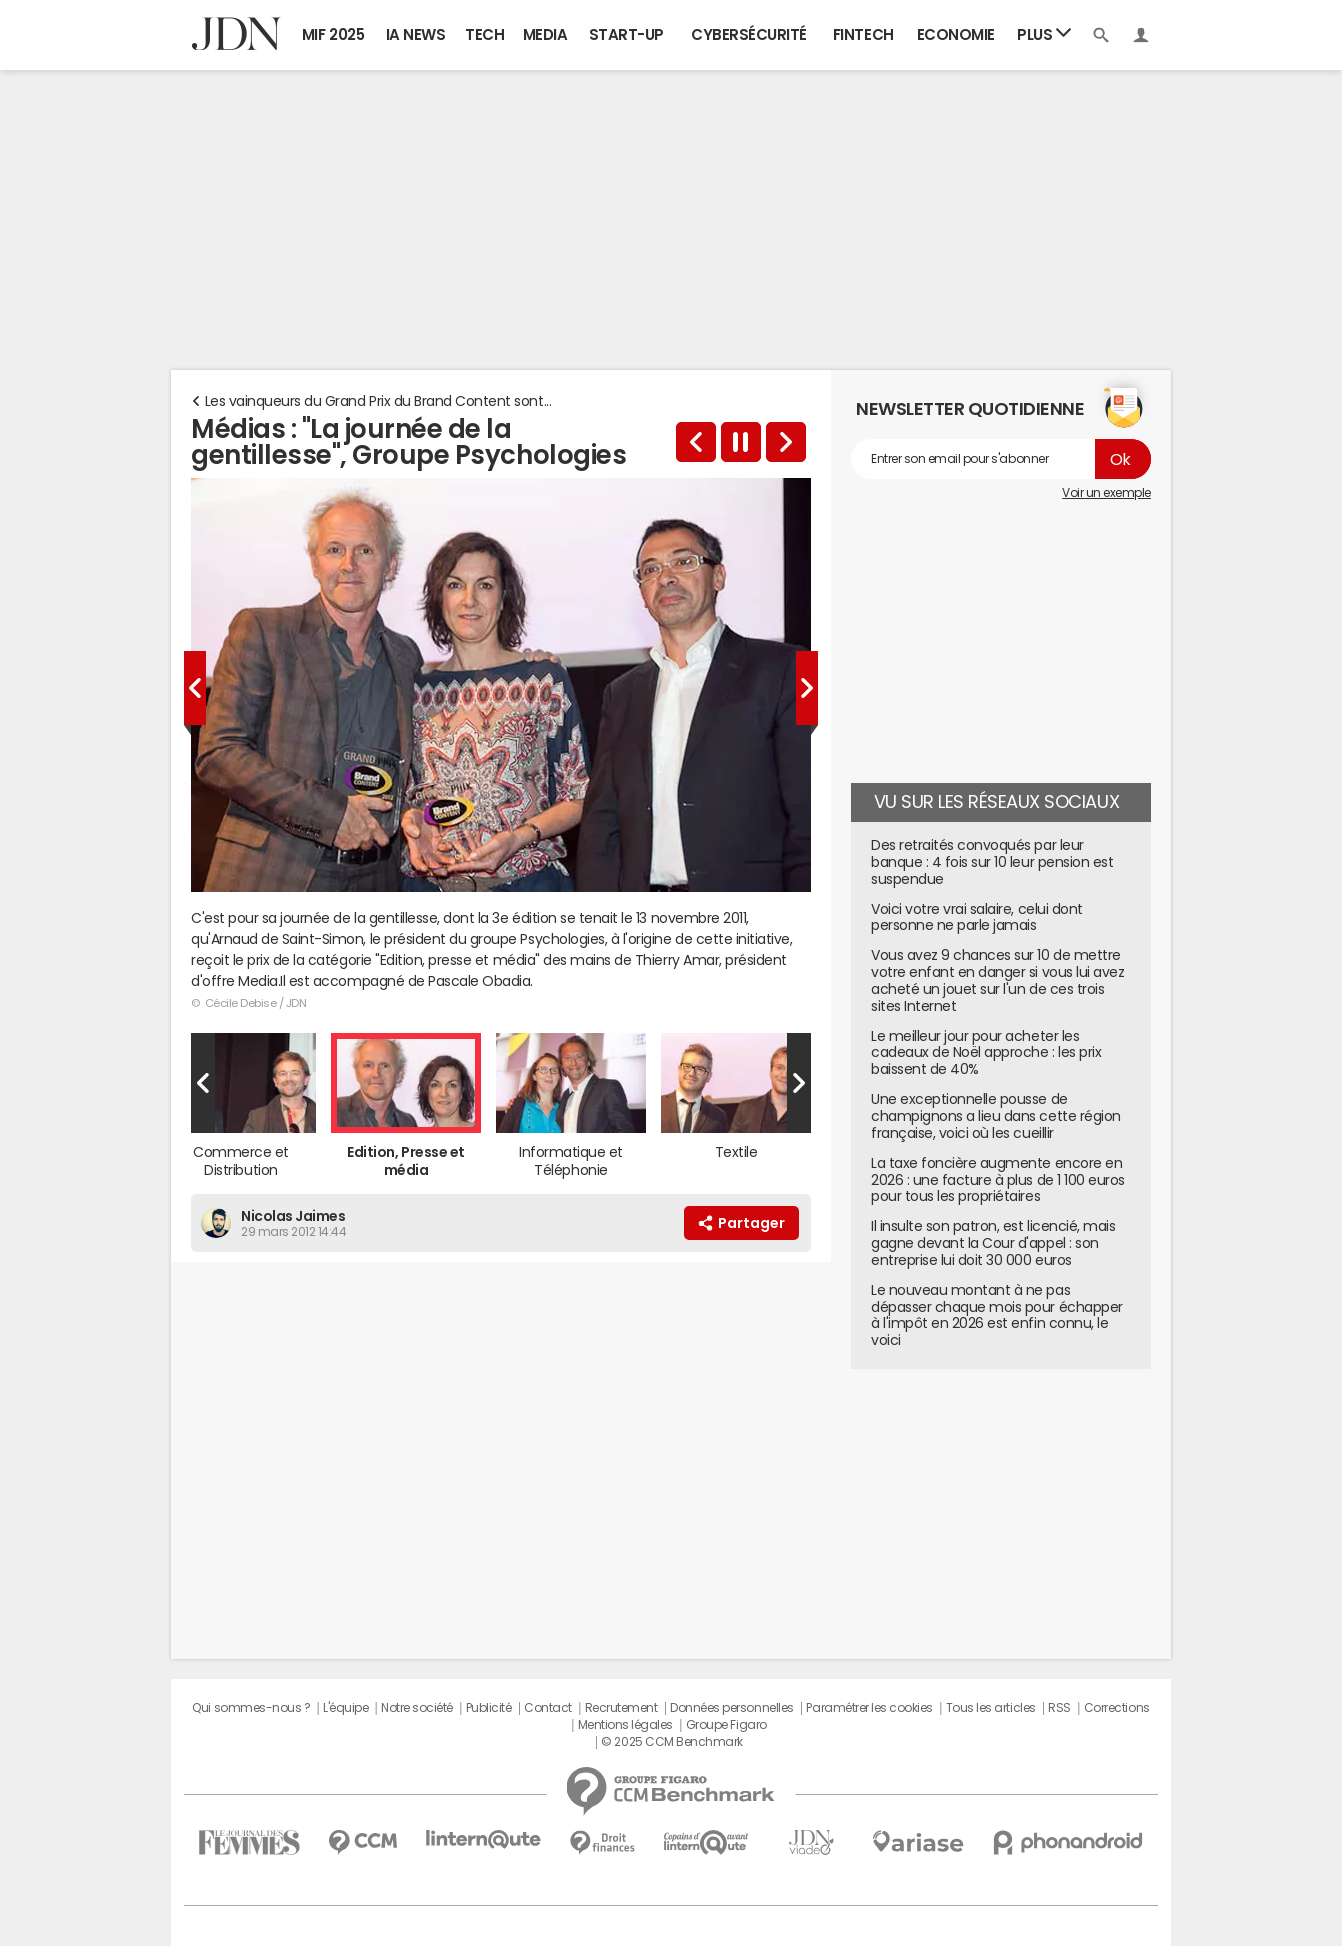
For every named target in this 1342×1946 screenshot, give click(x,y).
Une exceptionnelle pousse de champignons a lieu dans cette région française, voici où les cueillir (996, 1116)
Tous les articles (991, 1708)
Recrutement (621, 1708)
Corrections (1117, 1708)
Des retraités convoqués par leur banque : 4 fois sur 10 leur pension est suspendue (992, 862)
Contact (548, 1708)
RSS (1059, 1708)
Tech (484, 34)
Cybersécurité (749, 34)
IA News (416, 34)
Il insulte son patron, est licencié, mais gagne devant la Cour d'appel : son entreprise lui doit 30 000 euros (993, 1243)
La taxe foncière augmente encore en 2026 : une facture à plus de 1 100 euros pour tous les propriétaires (998, 1180)
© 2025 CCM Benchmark (671, 1742)
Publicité (489, 1708)
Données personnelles (731, 1708)
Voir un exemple (1106, 493)
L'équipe (345, 1708)
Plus (1044, 33)
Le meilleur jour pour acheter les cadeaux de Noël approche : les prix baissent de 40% (986, 1053)
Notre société (417, 1708)
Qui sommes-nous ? (251, 1708)
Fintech (863, 34)
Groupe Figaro (726, 1725)
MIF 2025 (333, 34)
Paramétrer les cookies (869, 1708)
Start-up (626, 34)
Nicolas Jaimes (293, 1216)
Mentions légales (625, 1725)
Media (545, 34)
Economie (956, 34)
